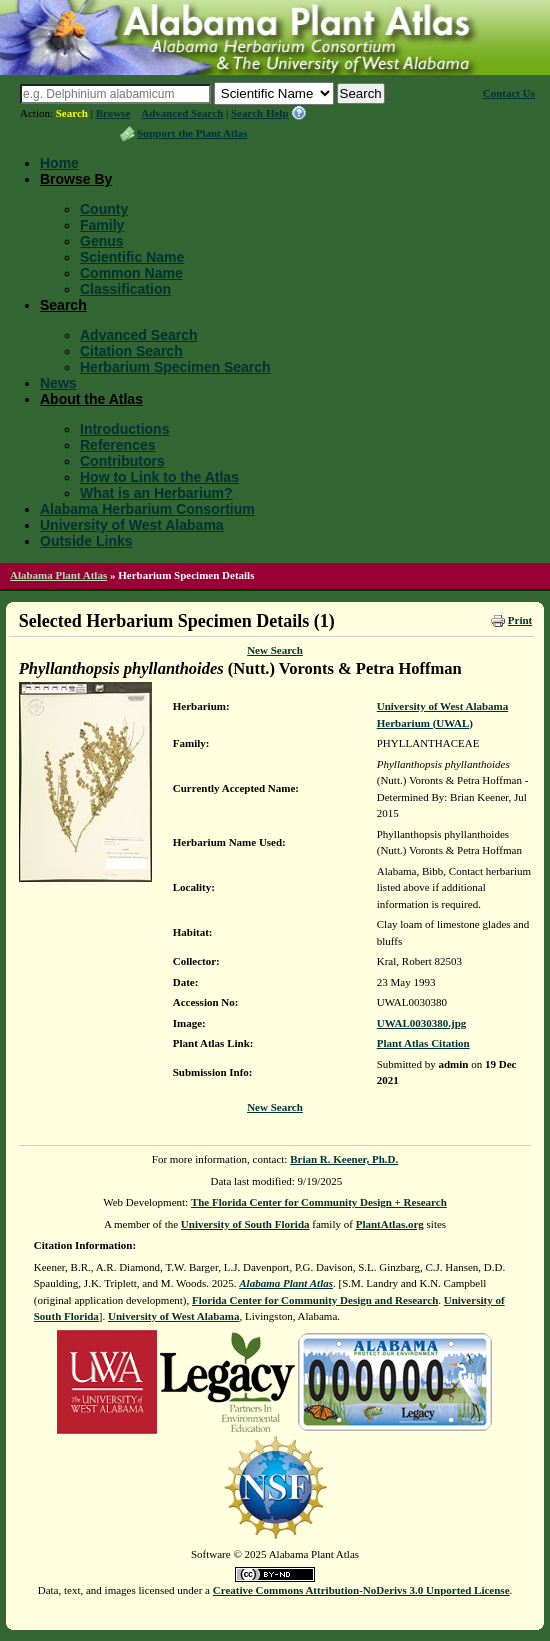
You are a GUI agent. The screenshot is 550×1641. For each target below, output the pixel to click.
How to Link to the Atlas (159, 477)
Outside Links (86, 541)
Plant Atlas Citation (423, 1043)
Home (59, 163)
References (118, 445)
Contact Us (509, 93)
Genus (102, 241)
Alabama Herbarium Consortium (147, 509)
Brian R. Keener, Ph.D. (344, 1159)
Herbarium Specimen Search (175, 367)
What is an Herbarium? (156, 493)
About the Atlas (91, 399)
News (58, 383)
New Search (275, 650)
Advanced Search (182, 113)
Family (102, 225)
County (104, 209)
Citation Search (131, 351)
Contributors (122, 461)
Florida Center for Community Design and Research (315, 1300)
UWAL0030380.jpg (422, 1023)
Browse (113, 113)
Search (72, 113)
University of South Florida (245, 1224)
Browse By (76, 179)
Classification (125, 289)
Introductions (124, 429)
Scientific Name (132, 257)
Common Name (131, 273)
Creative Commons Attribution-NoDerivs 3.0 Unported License (361, 1590)
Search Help (260, 113)
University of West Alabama (132, 525)
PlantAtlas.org (390, 1224)
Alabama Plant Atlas (58, 575)
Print (520, 620)
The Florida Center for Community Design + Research (319, 1202)
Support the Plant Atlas (192, 133)
